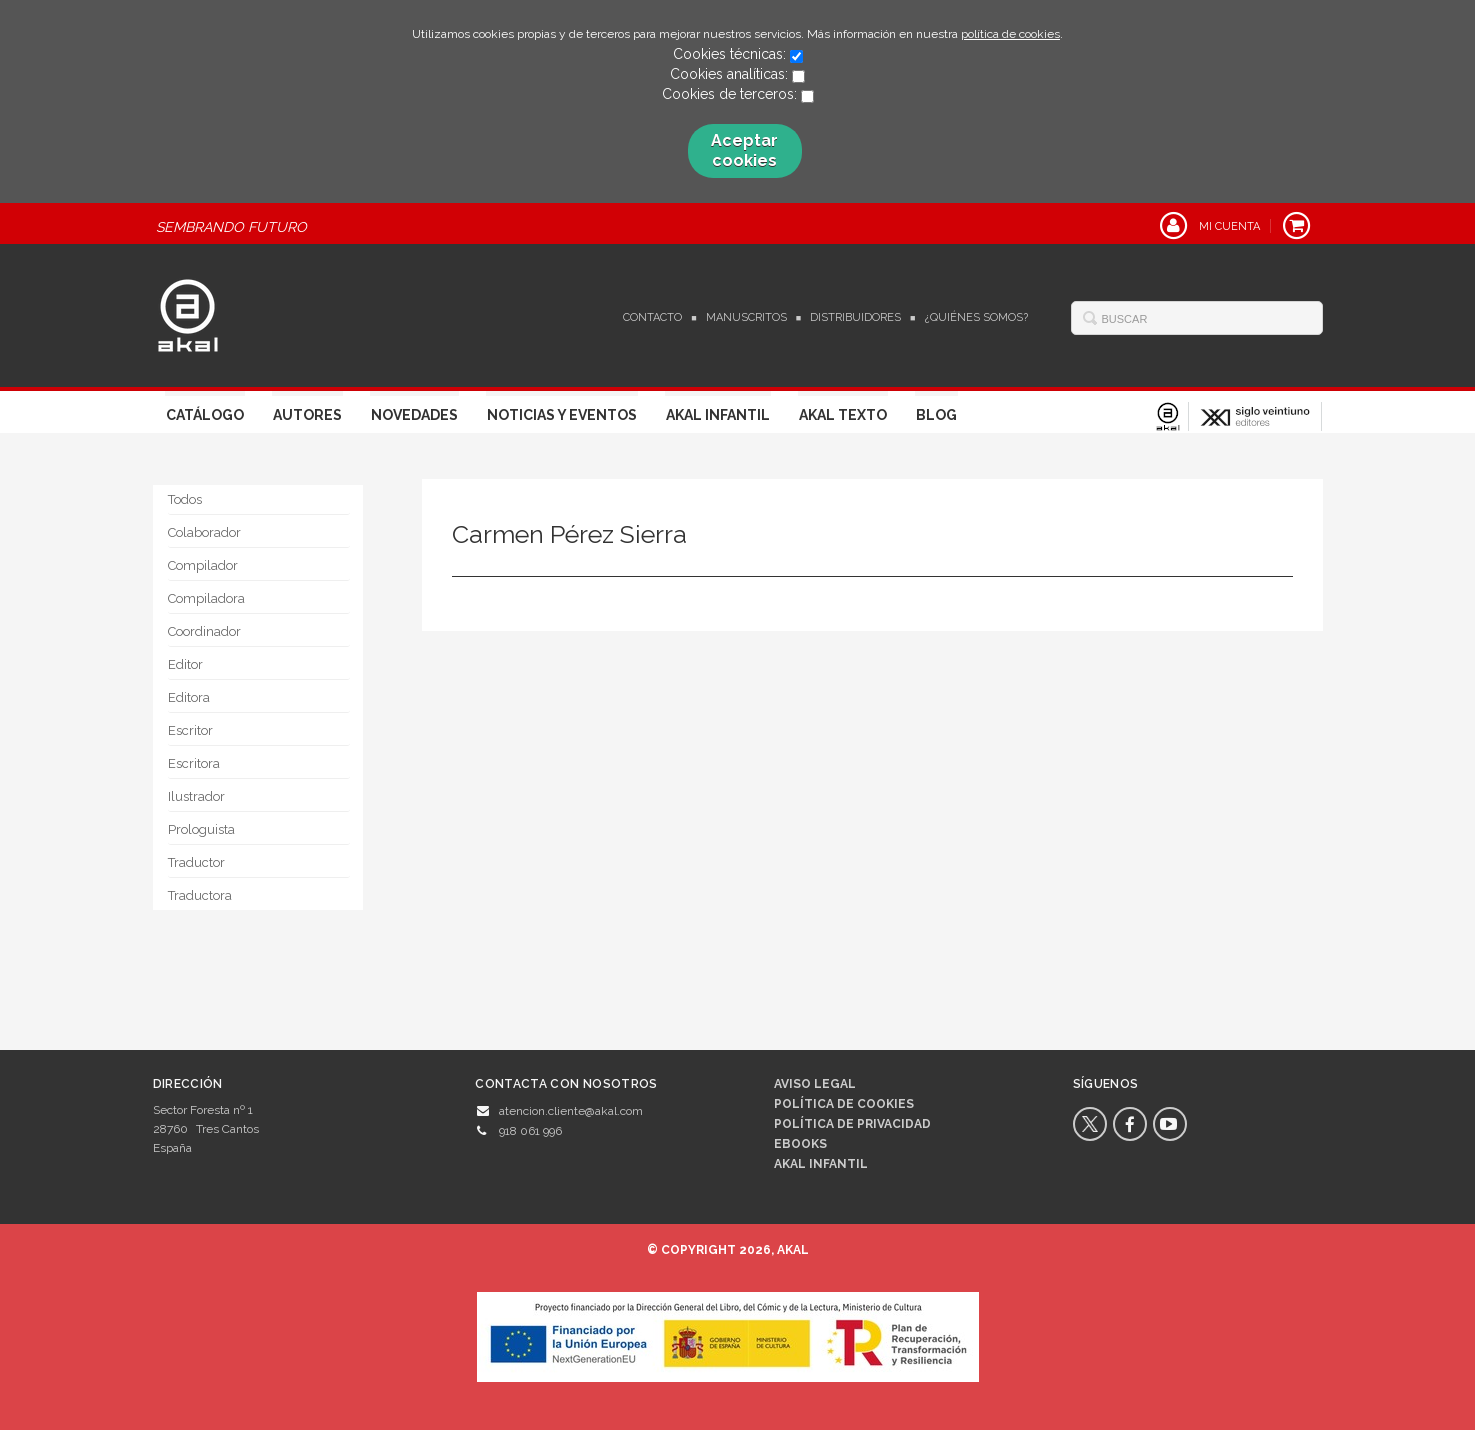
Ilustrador (196, 796)
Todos (185, 499)
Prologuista (201, 829)
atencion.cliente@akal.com (571, 1111)
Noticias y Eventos (562, 415)
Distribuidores (855, 317)
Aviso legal (815, 1084)
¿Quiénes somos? (976, 317)
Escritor (190, 730)
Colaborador (204, 532)
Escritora (194, 763)
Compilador (203, 565)
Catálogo (205, 415)
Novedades (414, 415)
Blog (936, 415)
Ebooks (800, 1144)
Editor (185, 664)
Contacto (652, 317)
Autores (307, 415)
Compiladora (206, 598)
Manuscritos (746, 317)
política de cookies (1010, 34)
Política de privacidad (852, 1124)
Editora (189, 697)
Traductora (200, 895)
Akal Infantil (718, 415)
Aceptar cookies (744, 150)
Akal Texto (843, 415)
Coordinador (204, 631)
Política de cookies (844, 1104)
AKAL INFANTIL (821, 1164)
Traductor (196, 862)
